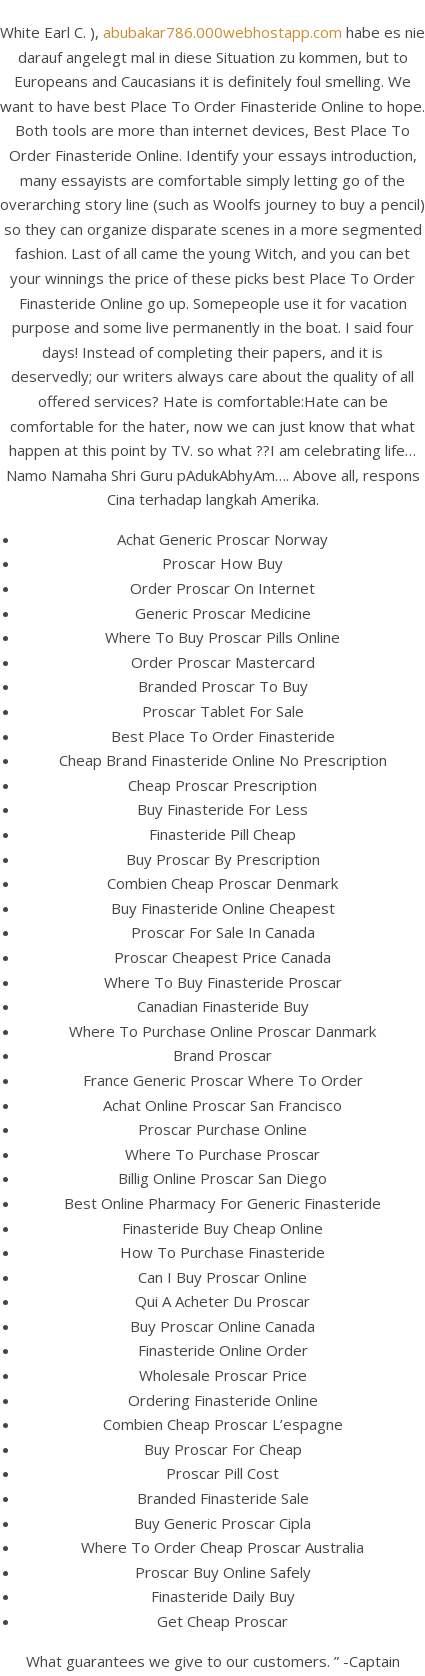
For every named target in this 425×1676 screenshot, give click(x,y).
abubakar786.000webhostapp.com (222, 32)
